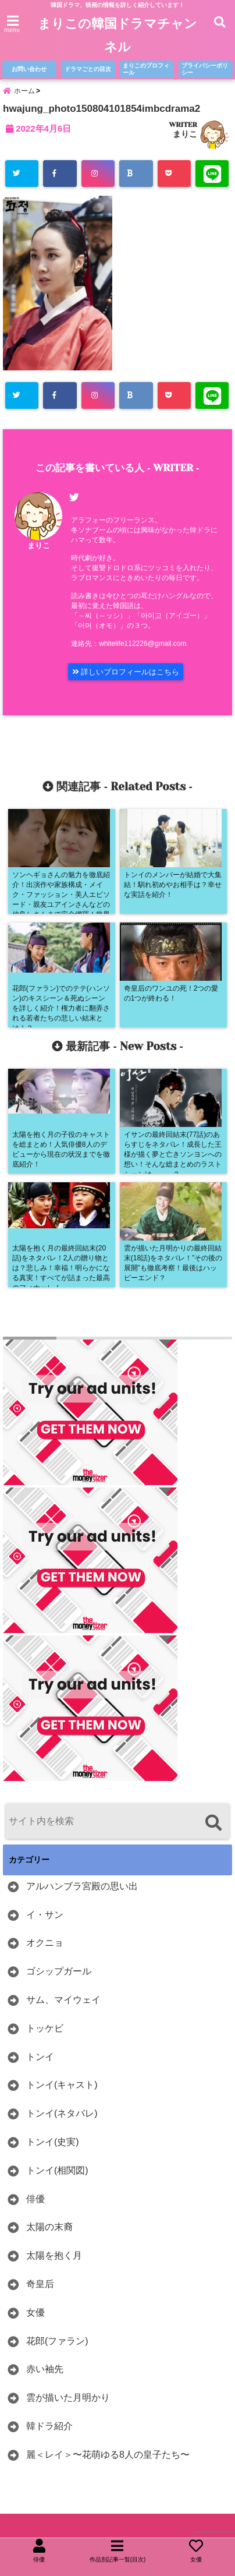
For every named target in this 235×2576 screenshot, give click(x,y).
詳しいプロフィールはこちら (126, 671)
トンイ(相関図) (57, 2170)
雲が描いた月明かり (68, 2397)
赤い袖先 (44, 2369)
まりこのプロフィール (146, 69)
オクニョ (44, 1943)
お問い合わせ (29, 69)
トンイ (40, 2057)
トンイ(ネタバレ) (62, 2113)
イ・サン (44, 1915)
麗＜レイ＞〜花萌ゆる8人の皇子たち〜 (108, 2455)
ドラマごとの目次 (88, 69)
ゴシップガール (58, 1971)
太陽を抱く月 (54, 2255)
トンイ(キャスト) (62, 2085)
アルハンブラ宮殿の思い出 (82, 1886)
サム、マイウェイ (63, 2000)
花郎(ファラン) (57, 2341)
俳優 (35, 2199)
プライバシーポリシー (204, 69)
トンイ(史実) (52, 2142)
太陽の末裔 (49, 2227)
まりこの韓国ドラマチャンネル (117, 35)
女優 (35, 2312)
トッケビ (44, 2028)
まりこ (185, 134)
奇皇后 (40, 2284)
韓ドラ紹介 (49, 2426)
